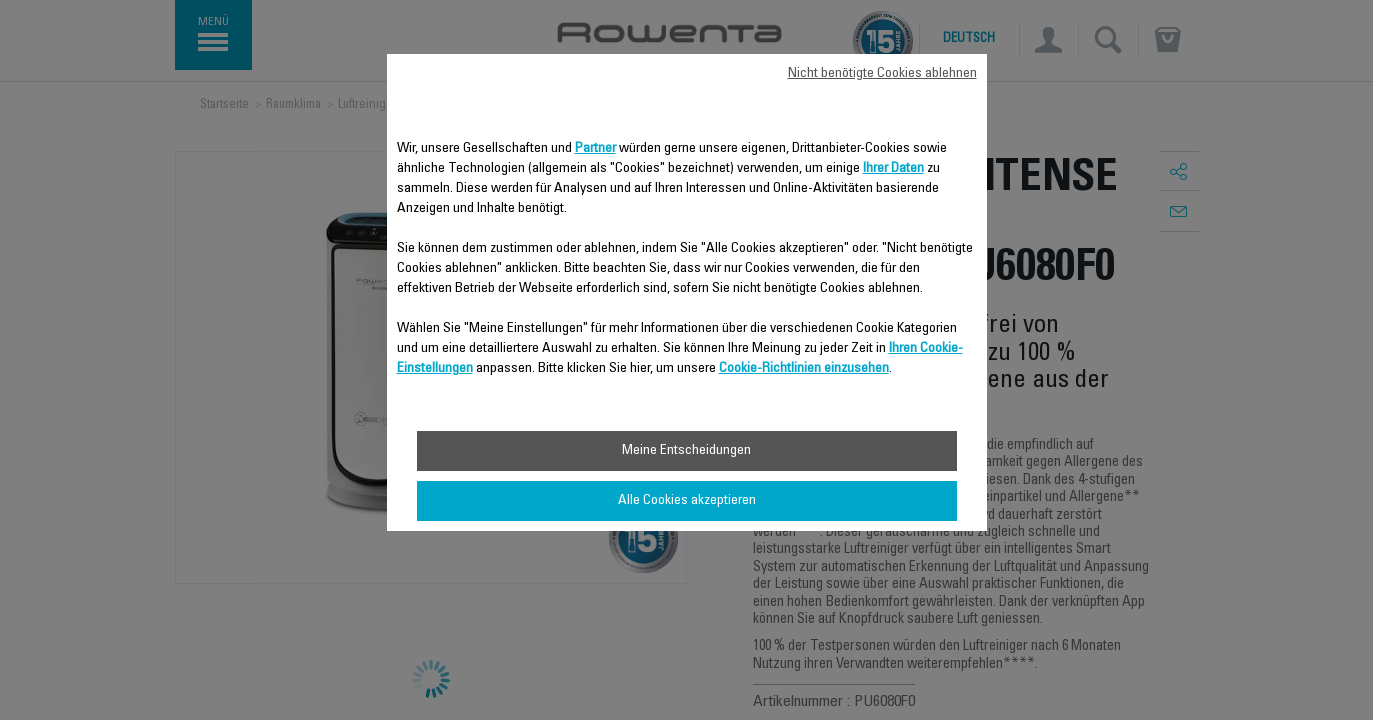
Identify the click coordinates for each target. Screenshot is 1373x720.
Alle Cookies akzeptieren (687, 501)
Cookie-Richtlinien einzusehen (804, 369)
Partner (595, 149)
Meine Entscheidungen (686, 451)
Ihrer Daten (893, 169)
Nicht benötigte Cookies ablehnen (882, 74)
